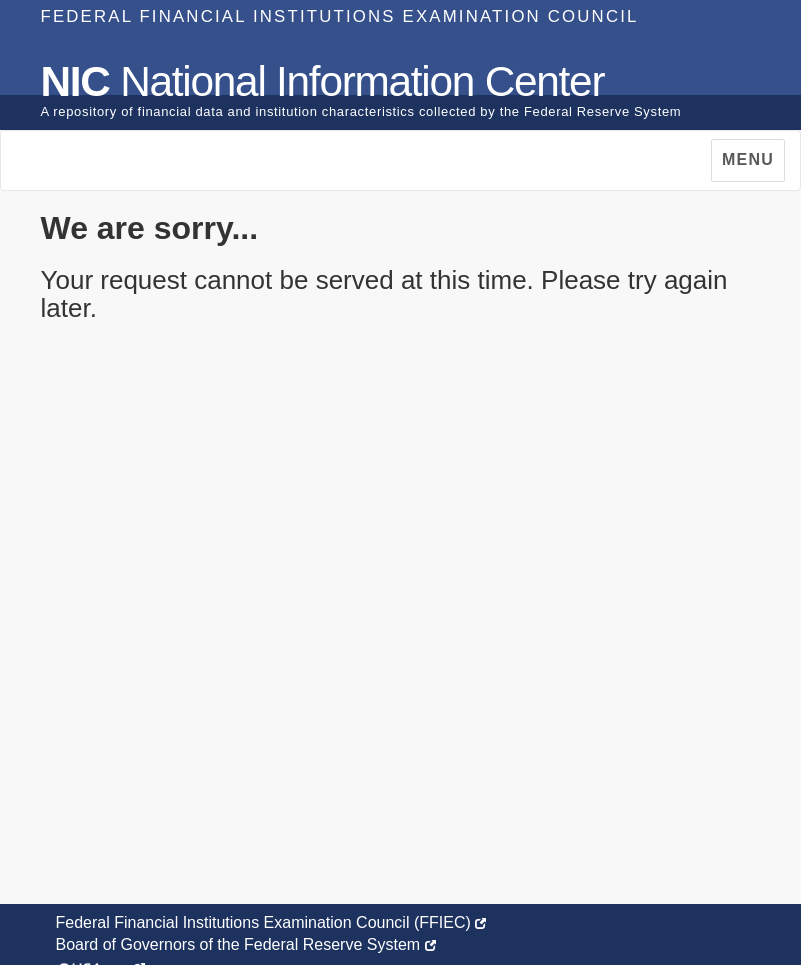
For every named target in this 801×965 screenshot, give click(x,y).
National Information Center (323, 81)
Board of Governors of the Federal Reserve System (246, 944)
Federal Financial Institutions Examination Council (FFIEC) (271, 922)
